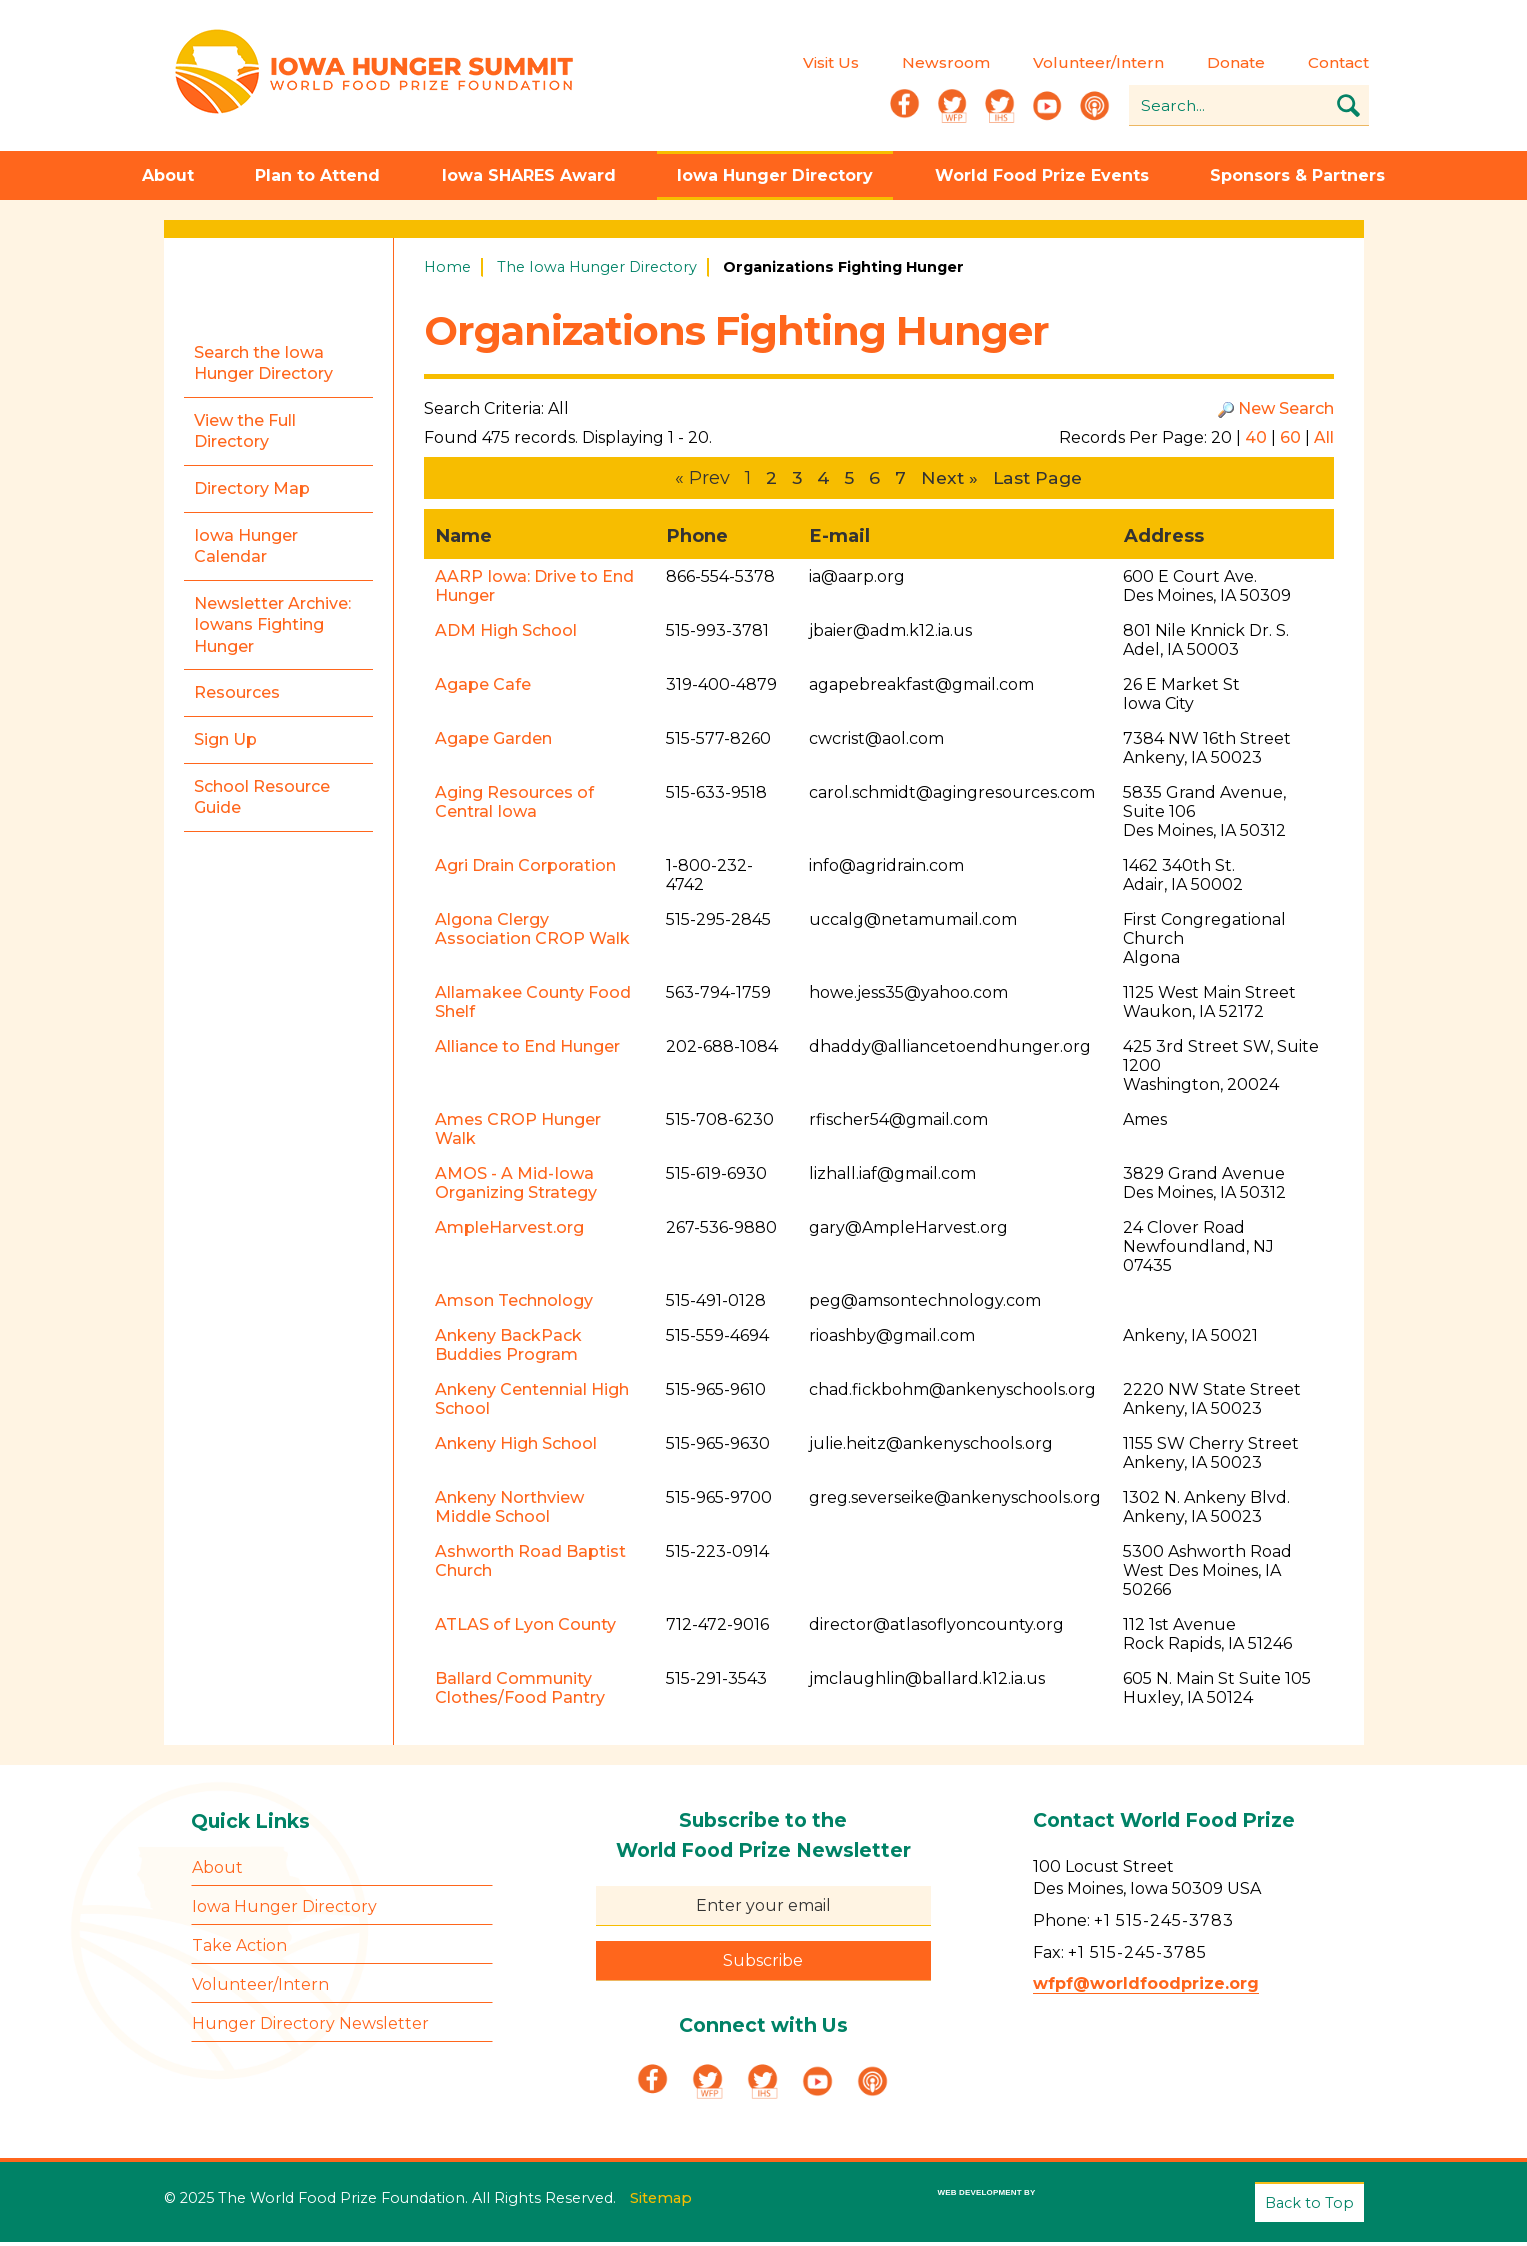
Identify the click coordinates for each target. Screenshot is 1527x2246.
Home (447, 271)
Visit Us (831, 64)
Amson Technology (514, 1305)
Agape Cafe (483, 689)
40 (1256, 441)
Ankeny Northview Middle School (509, 1512)
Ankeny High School (516, 1448)
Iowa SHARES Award (529, 179)
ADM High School (506, 635)
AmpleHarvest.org (509, 1232)
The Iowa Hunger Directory (597, 271)
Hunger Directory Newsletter (310, 2028)
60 (1290, 441)
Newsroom (946, 64)
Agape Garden (493, 743)
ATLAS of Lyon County (525, 1629)
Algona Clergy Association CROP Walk (532, 934)
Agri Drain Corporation (525, 870)
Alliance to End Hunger (527, 1051)
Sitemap (661, 2200)
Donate (1236, 64)
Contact (1338, 64)
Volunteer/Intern (1098, 64)
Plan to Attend (317, 179)
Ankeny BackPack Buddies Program (508, 1350)
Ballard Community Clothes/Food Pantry (520, 1693)
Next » (948, 482)
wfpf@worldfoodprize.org (1146, 1988)
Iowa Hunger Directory (775, 179)
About (168, 179)
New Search (1286, 412)
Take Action (239, 1950)
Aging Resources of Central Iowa (514, 807)
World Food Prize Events (1042, 179)
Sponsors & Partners (1297, 179)
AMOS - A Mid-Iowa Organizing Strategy (516, 1188)
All (1324, 441)
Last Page (1039, 482)
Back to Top (1309, 2207)
